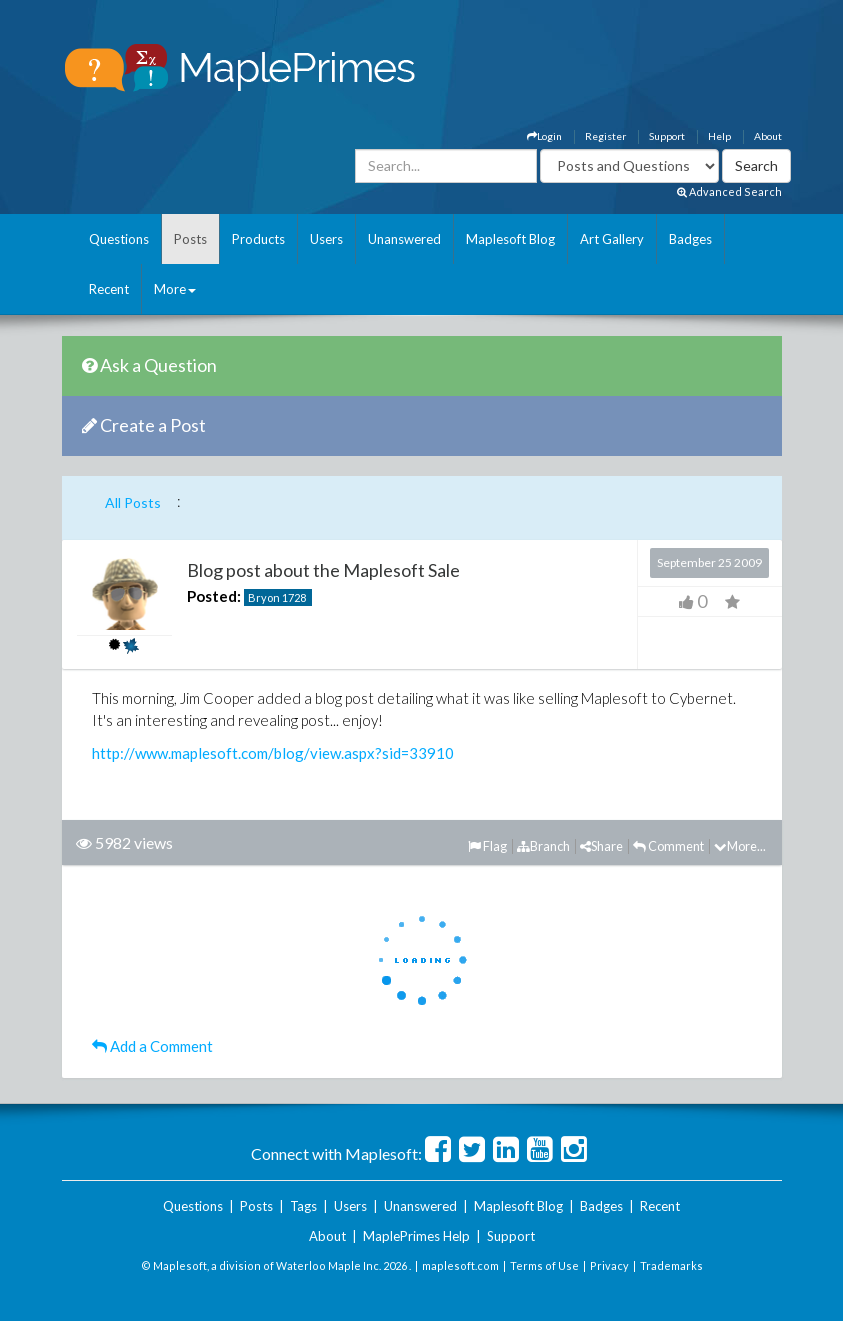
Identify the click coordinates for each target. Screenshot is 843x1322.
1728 (294, 597)
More (175, 289)
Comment (668, 846)
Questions (119, 239)
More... (740, 846)
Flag (487, 846)
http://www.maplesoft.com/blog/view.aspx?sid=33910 (273, 753)
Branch (543, 846)
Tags (303, 1206)
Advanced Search (729, 191)
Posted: (214, 596)
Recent (109, 289)
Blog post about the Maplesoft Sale (323, 570)
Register (605, 136)
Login (544, 136)
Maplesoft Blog (510, 239)
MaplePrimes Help (416, 1236)
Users (326, 239)
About (768, 136)
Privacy (609, 1265)
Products (258, 239)
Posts (190, 239)
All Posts (133, 502)
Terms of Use (544, 1265)
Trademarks (671, 1265)
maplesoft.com (460, 1265)
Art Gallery (612, 239)
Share (601, 846)
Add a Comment (152, 1046)
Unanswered (404, 239)
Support (667, 136)
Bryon (264, 597)
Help (719, 136)
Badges (690, 239)
